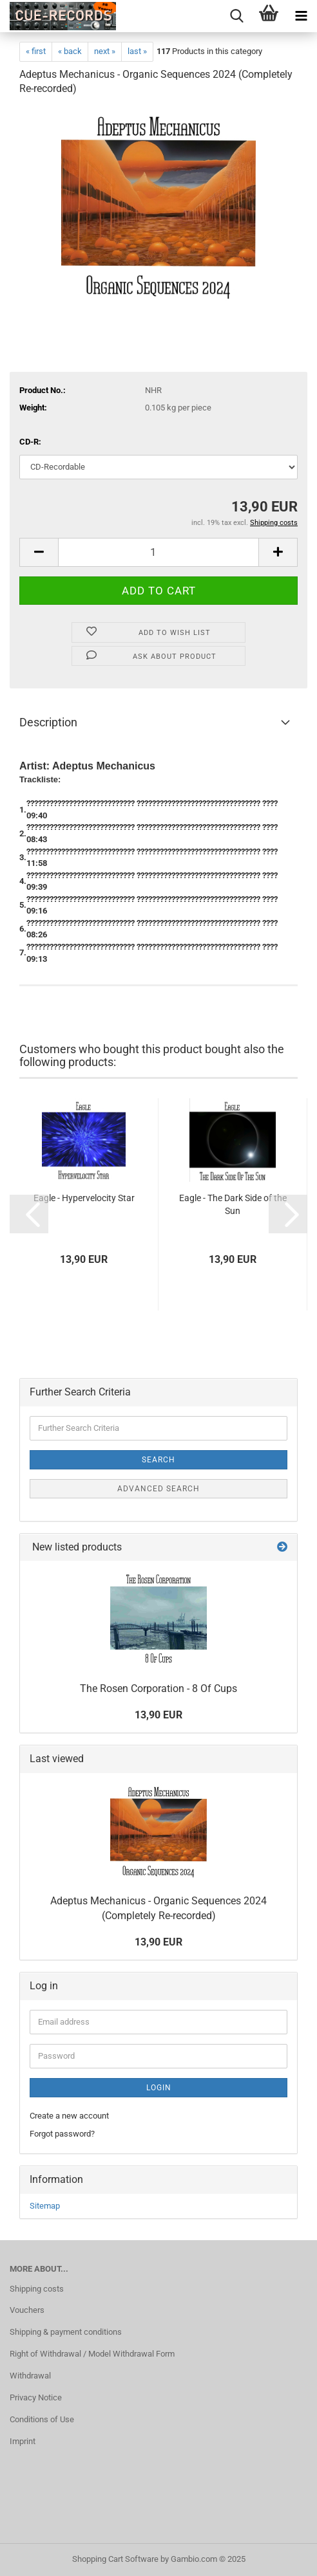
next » (104, 51)
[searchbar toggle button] (236, 16)
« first (36, 51)
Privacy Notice (36, 2397)
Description (48, 722)
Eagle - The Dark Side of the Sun (233, 1204)
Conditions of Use (42, 2419)
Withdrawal (30, 2375)
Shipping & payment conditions (66, 2332)
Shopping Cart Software (115, 2559)
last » (137, 51)
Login (158, 2087)
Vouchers (27, 2310)
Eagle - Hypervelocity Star (84, 1198)
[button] (38, 552)
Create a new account (69, 2116)
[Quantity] (158, 552)
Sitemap (45, 2206)
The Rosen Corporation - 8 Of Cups (158, 1688)
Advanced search (158, 1488)
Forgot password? (62, 2134)
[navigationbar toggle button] (301, 16)
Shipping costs (37, 2289)
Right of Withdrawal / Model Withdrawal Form (92, 2354)
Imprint (22, 2441)
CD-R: (30, 441)
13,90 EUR (158, 1715)
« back (70, 51)
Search (158, 1459)
